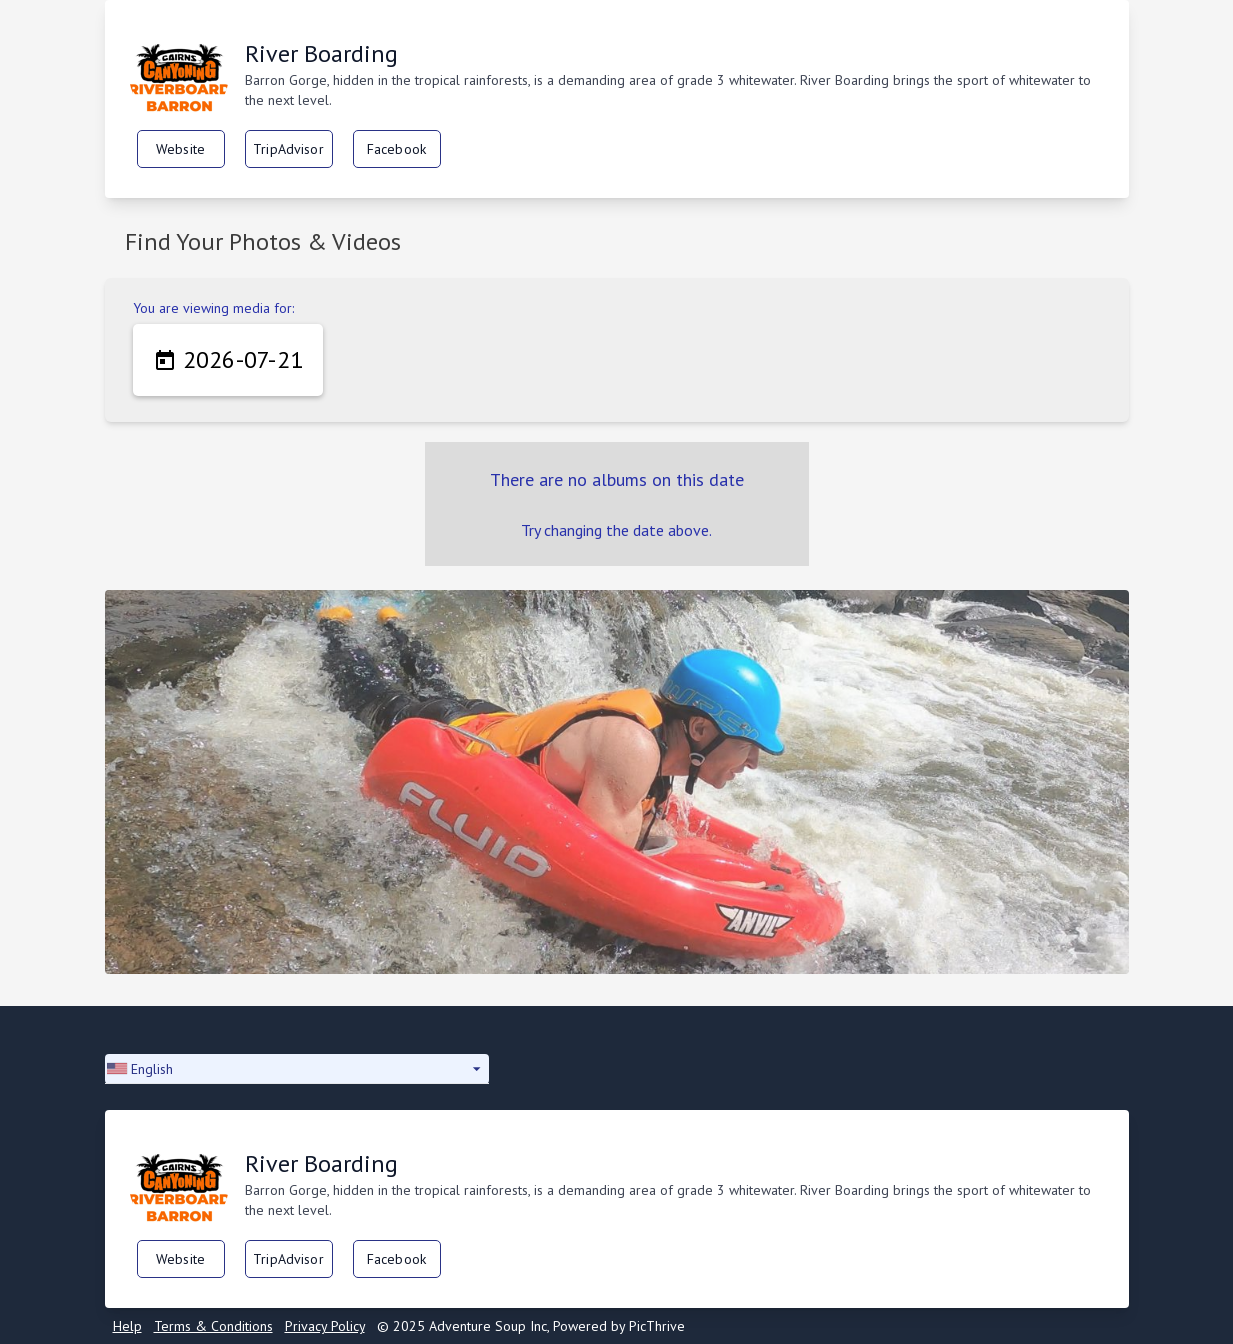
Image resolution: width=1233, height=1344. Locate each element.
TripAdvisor (288, 149)
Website (180, 149)
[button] (297, 1069)
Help (127, 1326)
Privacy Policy (325, 1326)
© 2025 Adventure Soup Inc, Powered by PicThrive (531, 1326)
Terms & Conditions (213, 1326)
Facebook (396, 149)
